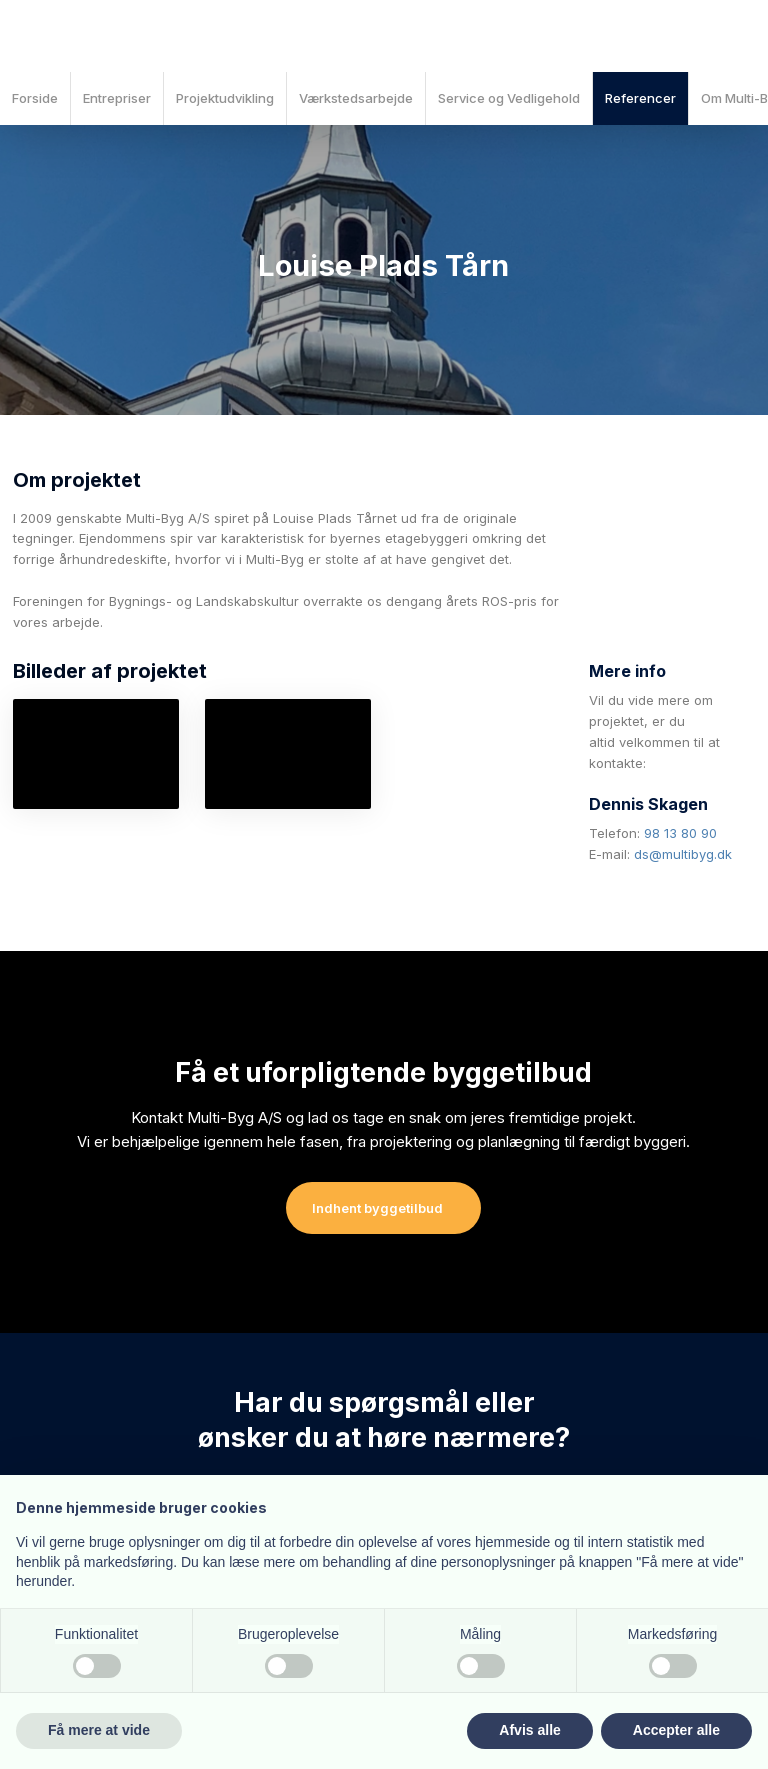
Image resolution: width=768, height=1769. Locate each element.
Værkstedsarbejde (356, 98)
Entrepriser (117, 98)
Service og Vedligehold (509, 98)
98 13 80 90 (680, 833)
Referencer (640, 98)
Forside (35, 98)
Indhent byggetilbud (377, 1208)
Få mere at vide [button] (99, 1730)
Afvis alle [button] (529, 1730)
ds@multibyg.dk (683, 854)
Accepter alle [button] (676, 1730)
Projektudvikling (225, 98)
